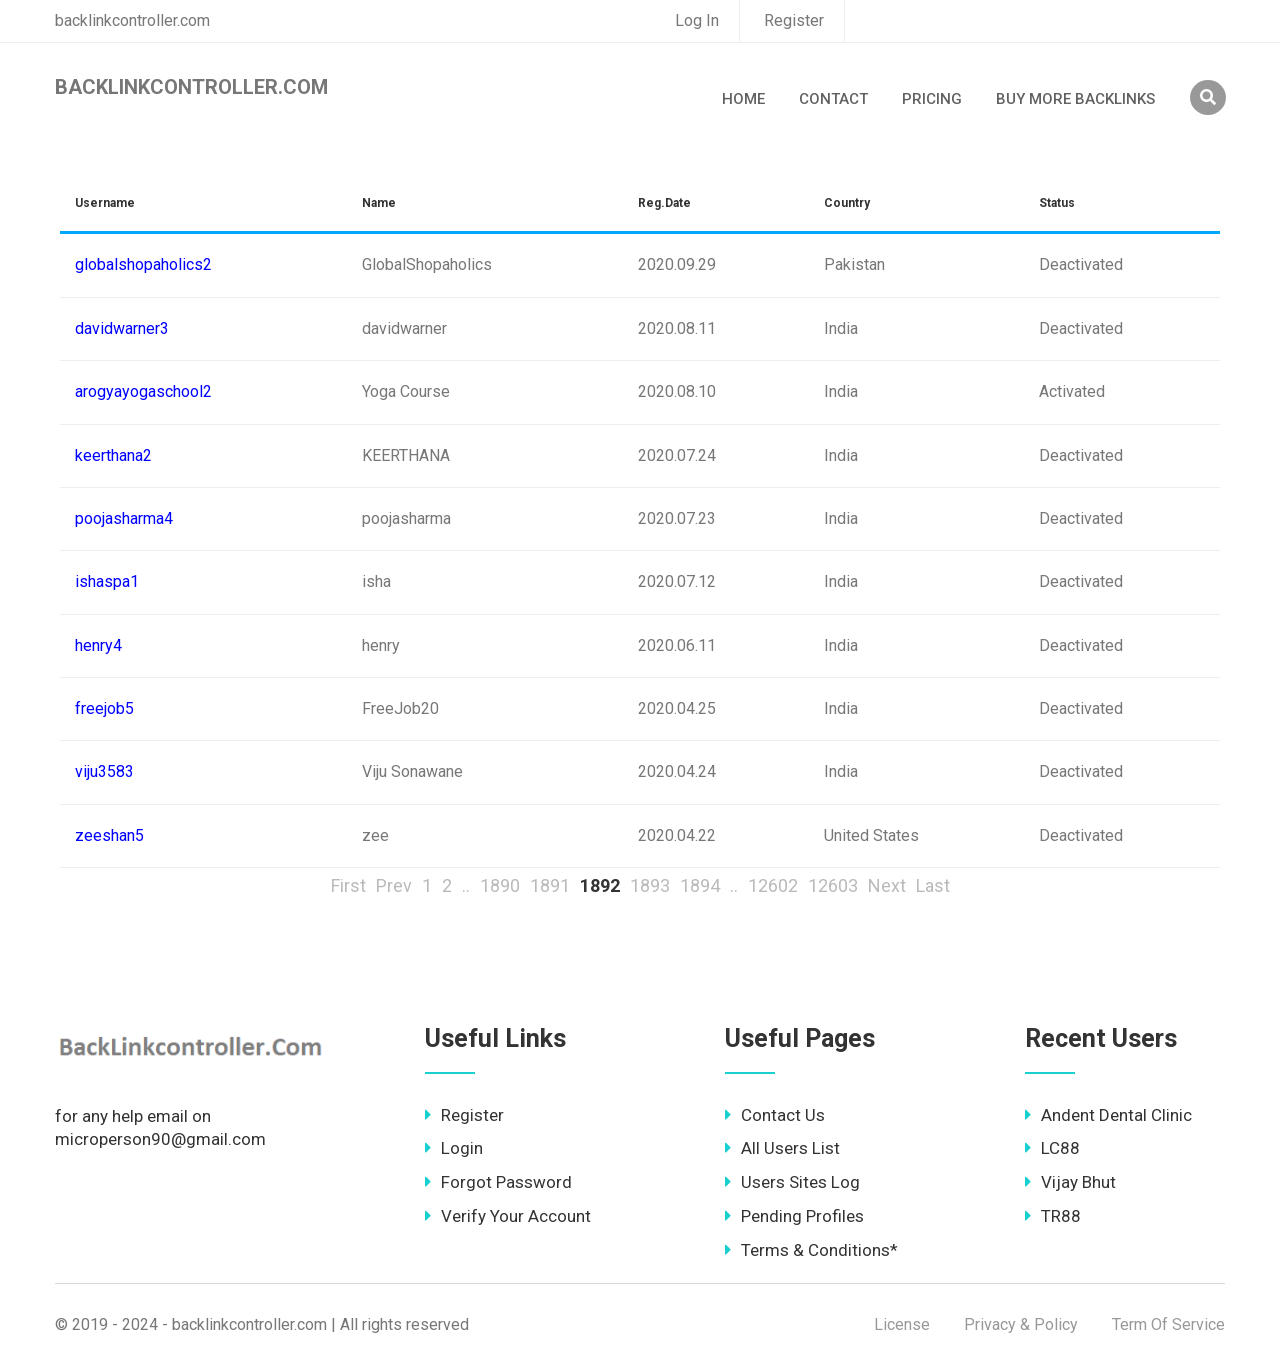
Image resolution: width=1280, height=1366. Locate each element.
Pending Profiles (794, 1216)
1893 (650, 885)
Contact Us (775, 1115)
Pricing (932, 99)
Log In (697, 20)
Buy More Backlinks (1075, 99)
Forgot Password (498, 1182)
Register (794, 20)
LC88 (1052, 1148)
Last (933, 885)
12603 (833, 885)
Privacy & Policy (1021, 1324)
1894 (700, 885)
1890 (500, 885)
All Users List (782, 1148)
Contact (833, 99)
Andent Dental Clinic (1108, 1115)
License (902, 1324)
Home (743, 99)
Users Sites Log (792, 1182)
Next (887, 885)
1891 (550, 885)
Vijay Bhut (1070, 1182)
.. (466, 885)
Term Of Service (1168, 1324)
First (348, 885)
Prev (394, 885)
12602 (773, 885)
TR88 (1053, 1216)
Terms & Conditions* (811, 1250)
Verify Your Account (508, 1216)
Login (454, 1148)
